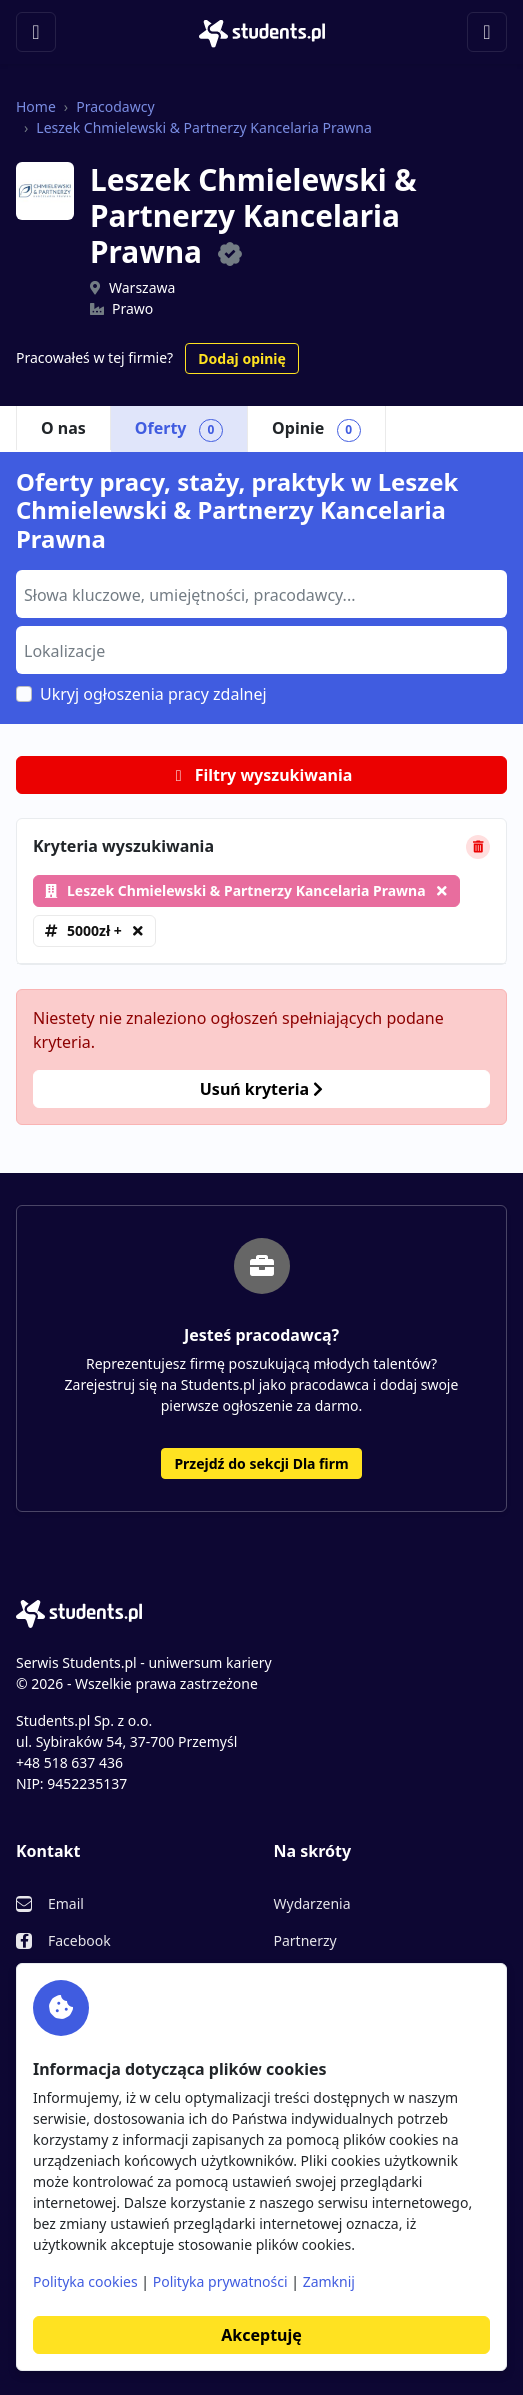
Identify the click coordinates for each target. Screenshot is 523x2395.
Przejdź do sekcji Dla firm (261, 1463)
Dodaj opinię (241, 358)
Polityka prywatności (220, 2281)
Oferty (179, 429)
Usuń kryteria (261, 1089)
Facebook (79, 1940)
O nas (63, 428)
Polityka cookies (85, 2281)
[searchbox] (259, 593)
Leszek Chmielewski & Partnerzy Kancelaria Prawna (204, 127)
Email (66, 1903)
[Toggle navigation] (36, 32)
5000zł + (94, 930)
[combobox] (261, 594)
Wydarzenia (312, 1903)
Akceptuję (261, 2335)
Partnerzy (305, 1940)
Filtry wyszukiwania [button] (262, 775)
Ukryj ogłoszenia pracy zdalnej (153, 694)
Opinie (316, 429)
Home (36, 106)
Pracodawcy (115, 106)
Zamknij (329, 2281)
